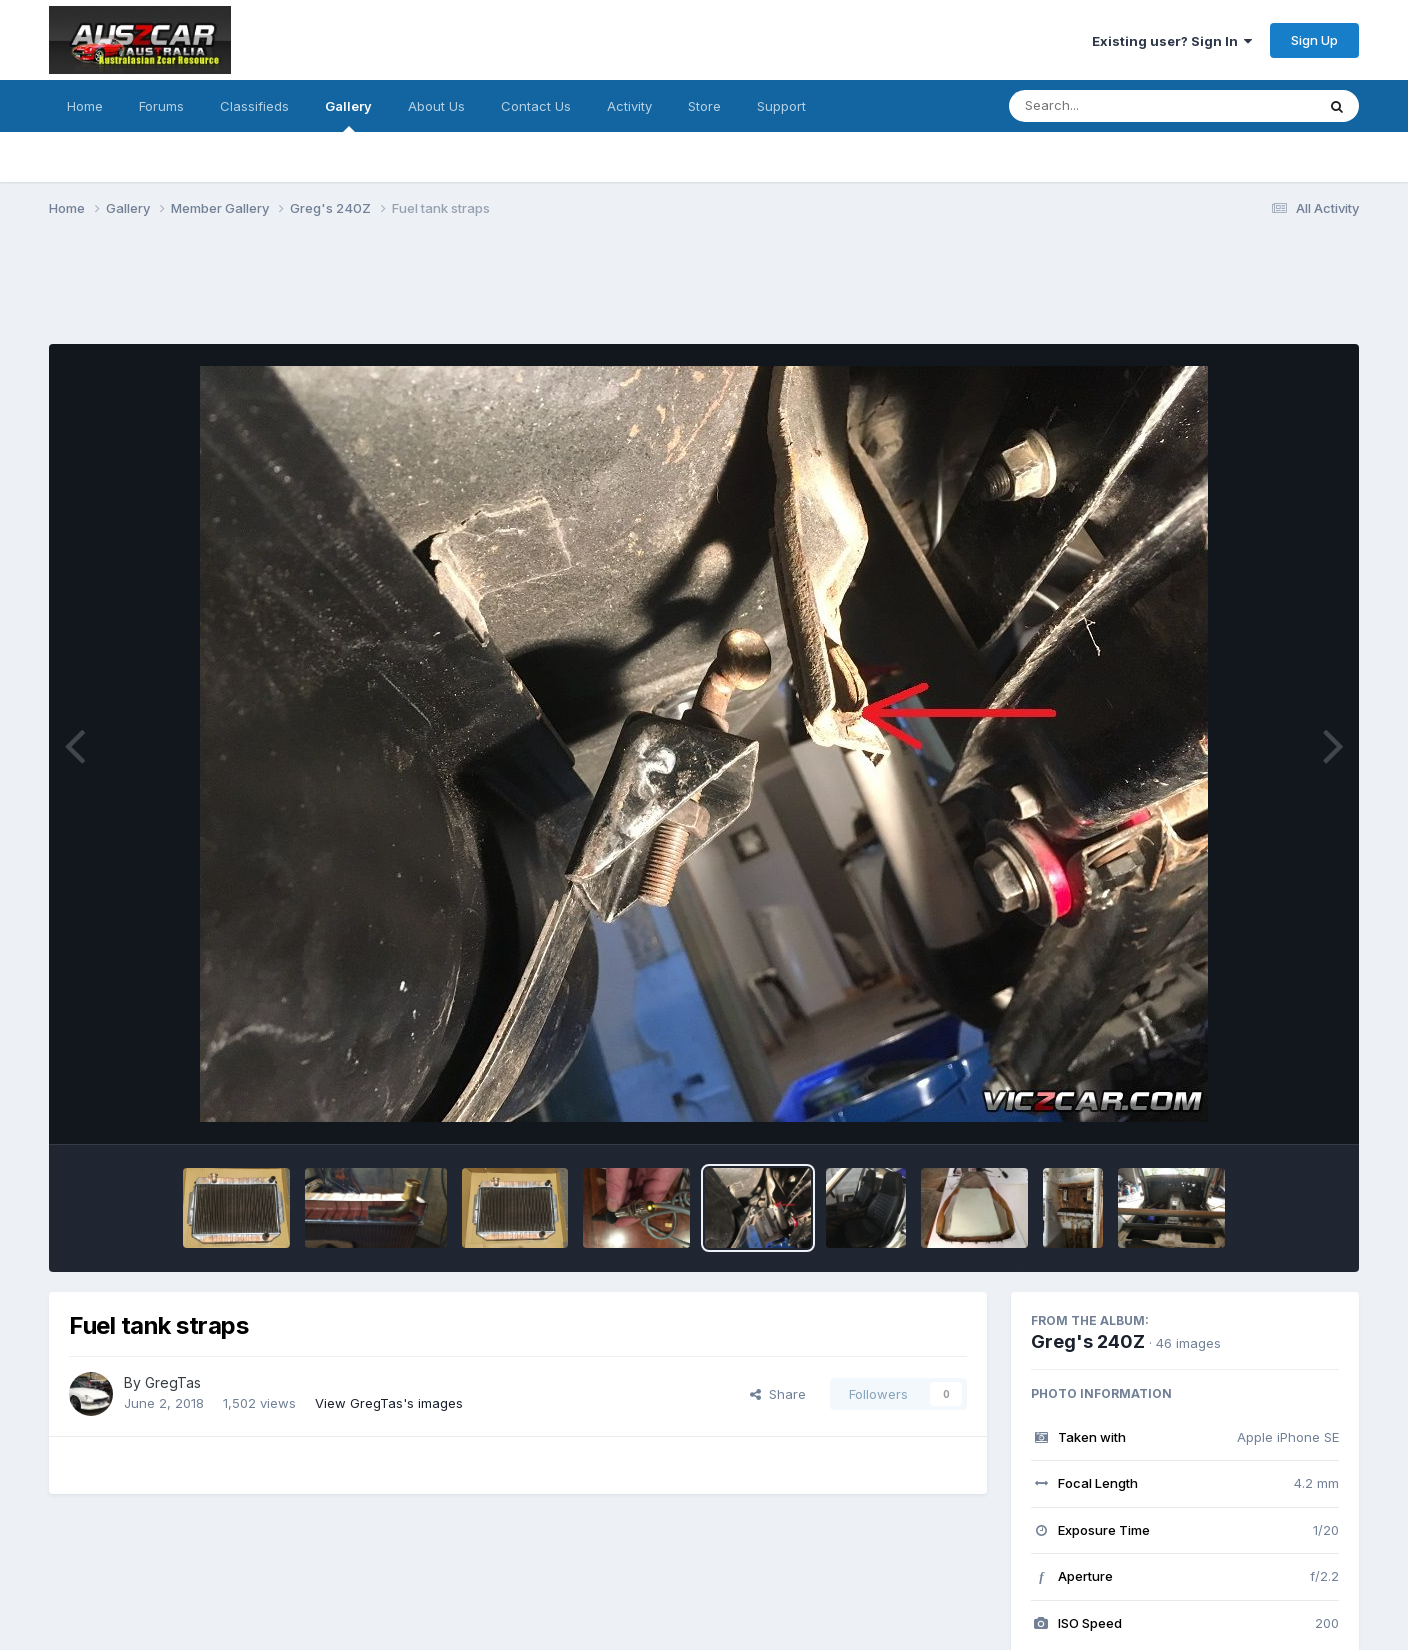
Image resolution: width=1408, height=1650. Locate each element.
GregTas (173, 1382)
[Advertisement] (413, 293)
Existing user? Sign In (1172, 41)
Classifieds (254, 106)
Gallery (348, 115)
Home (85, 106)
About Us (436, 106)
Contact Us (536, 106)
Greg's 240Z (1088, 1341)
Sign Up (1314, 40)
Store (704, 106)
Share (778, 1394)
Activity (629, 106)
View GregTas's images (389, 1403)
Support (781, 106)
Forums (161, 106)
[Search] (1107, 106)
